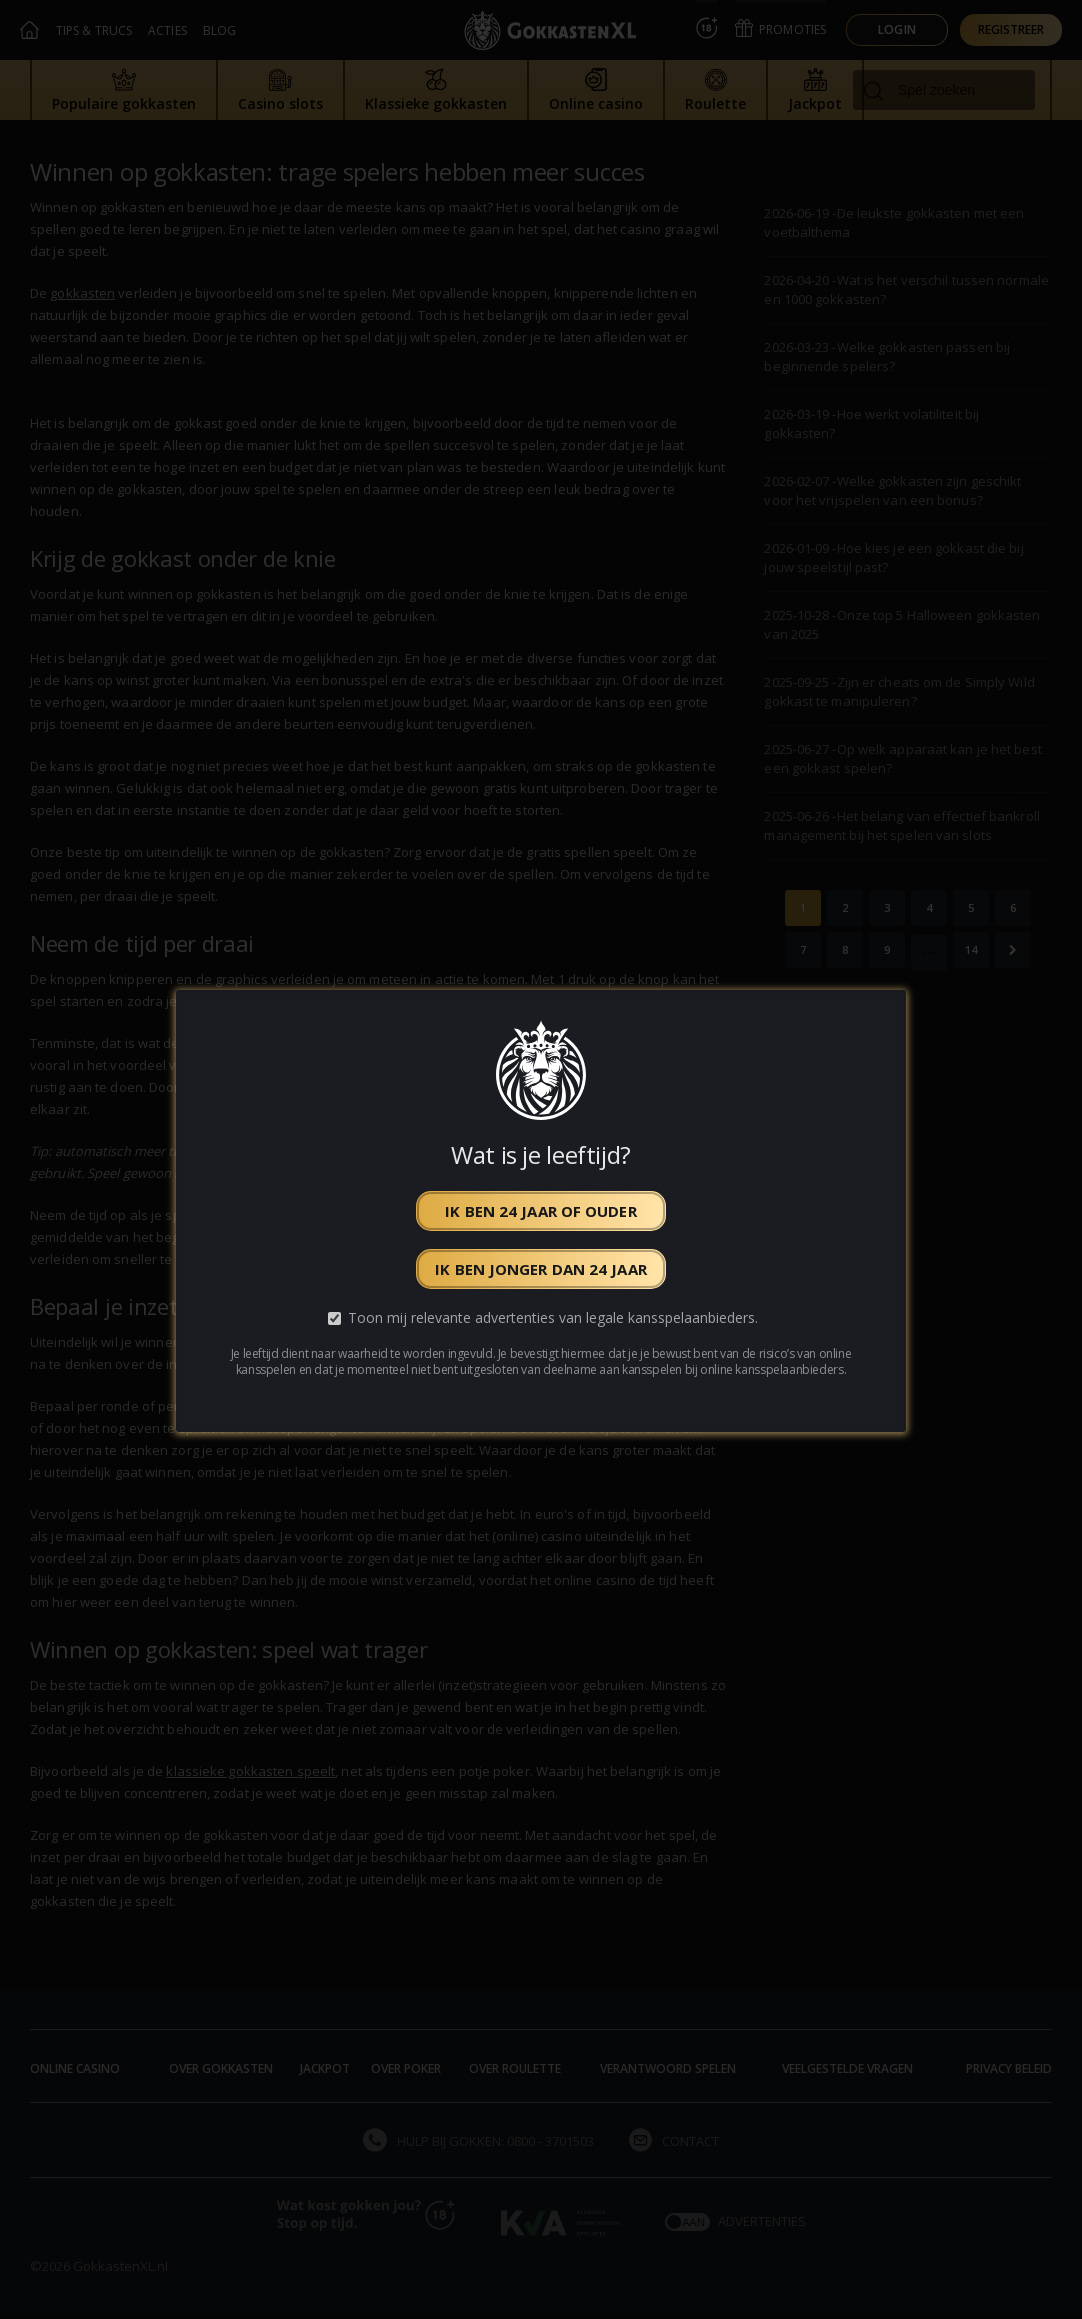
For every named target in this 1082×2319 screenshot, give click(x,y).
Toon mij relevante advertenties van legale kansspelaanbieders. (553, 1317)
